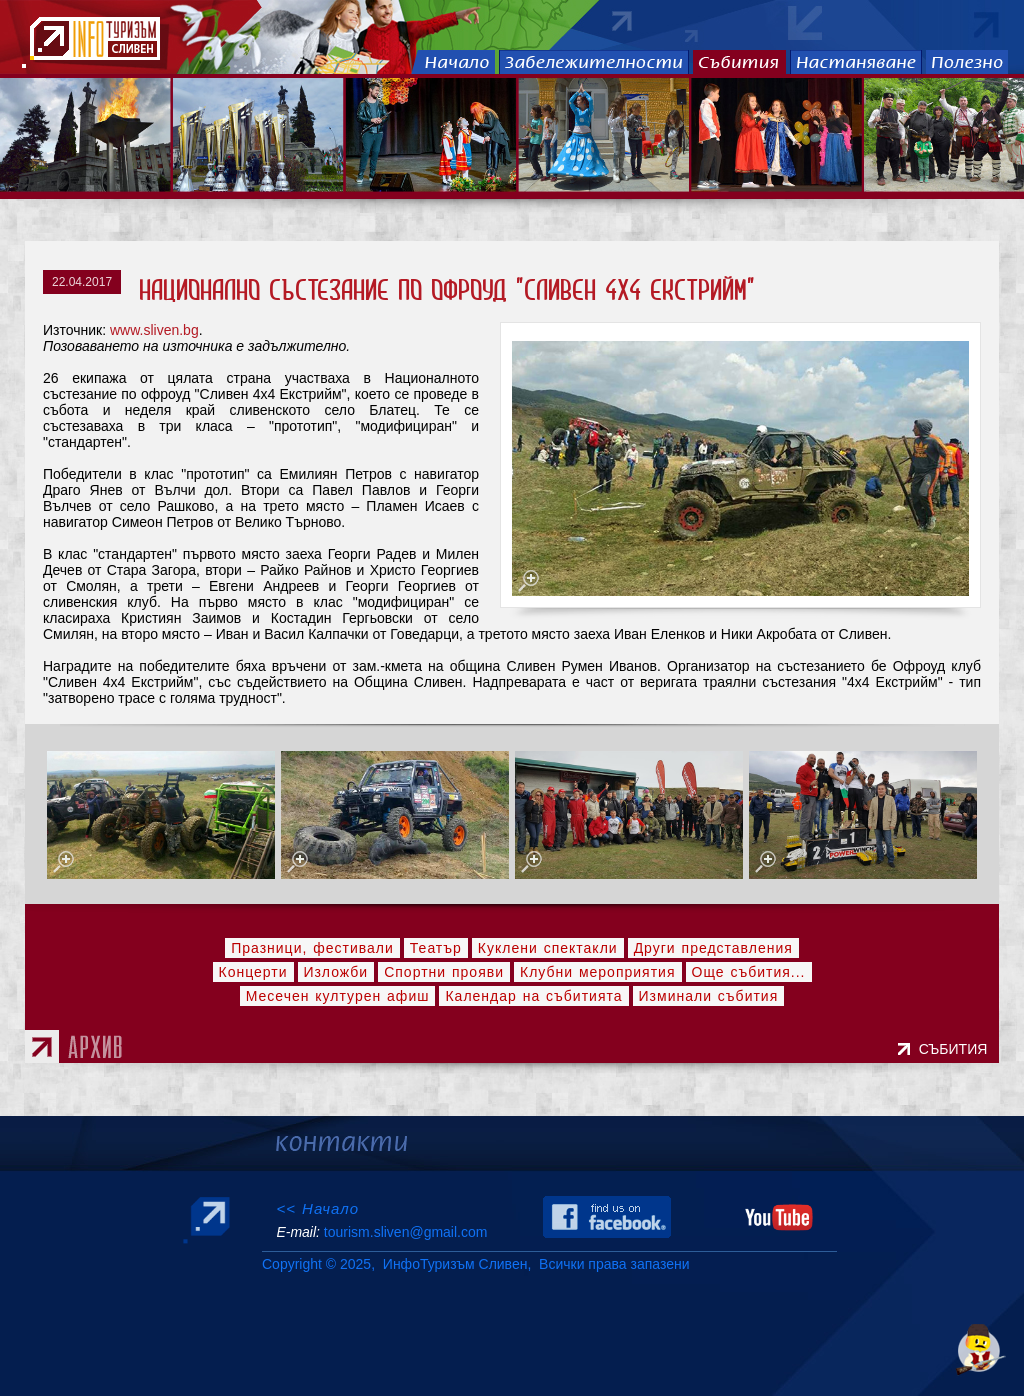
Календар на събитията (533, 996)
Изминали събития (709, 996)
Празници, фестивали (312, 948)
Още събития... (749, 972)
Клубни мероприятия (598, 972)
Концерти (253, 972)
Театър (436, 948)
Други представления (713, 948)
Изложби (336, 972)
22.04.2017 (82, 282)
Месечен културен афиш (338, 996)
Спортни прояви (444, 972)
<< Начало (317, 1208)
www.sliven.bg (154, 330)
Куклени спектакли (548, 948)
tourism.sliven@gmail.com (405, 1232)
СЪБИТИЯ (957, 1049)
